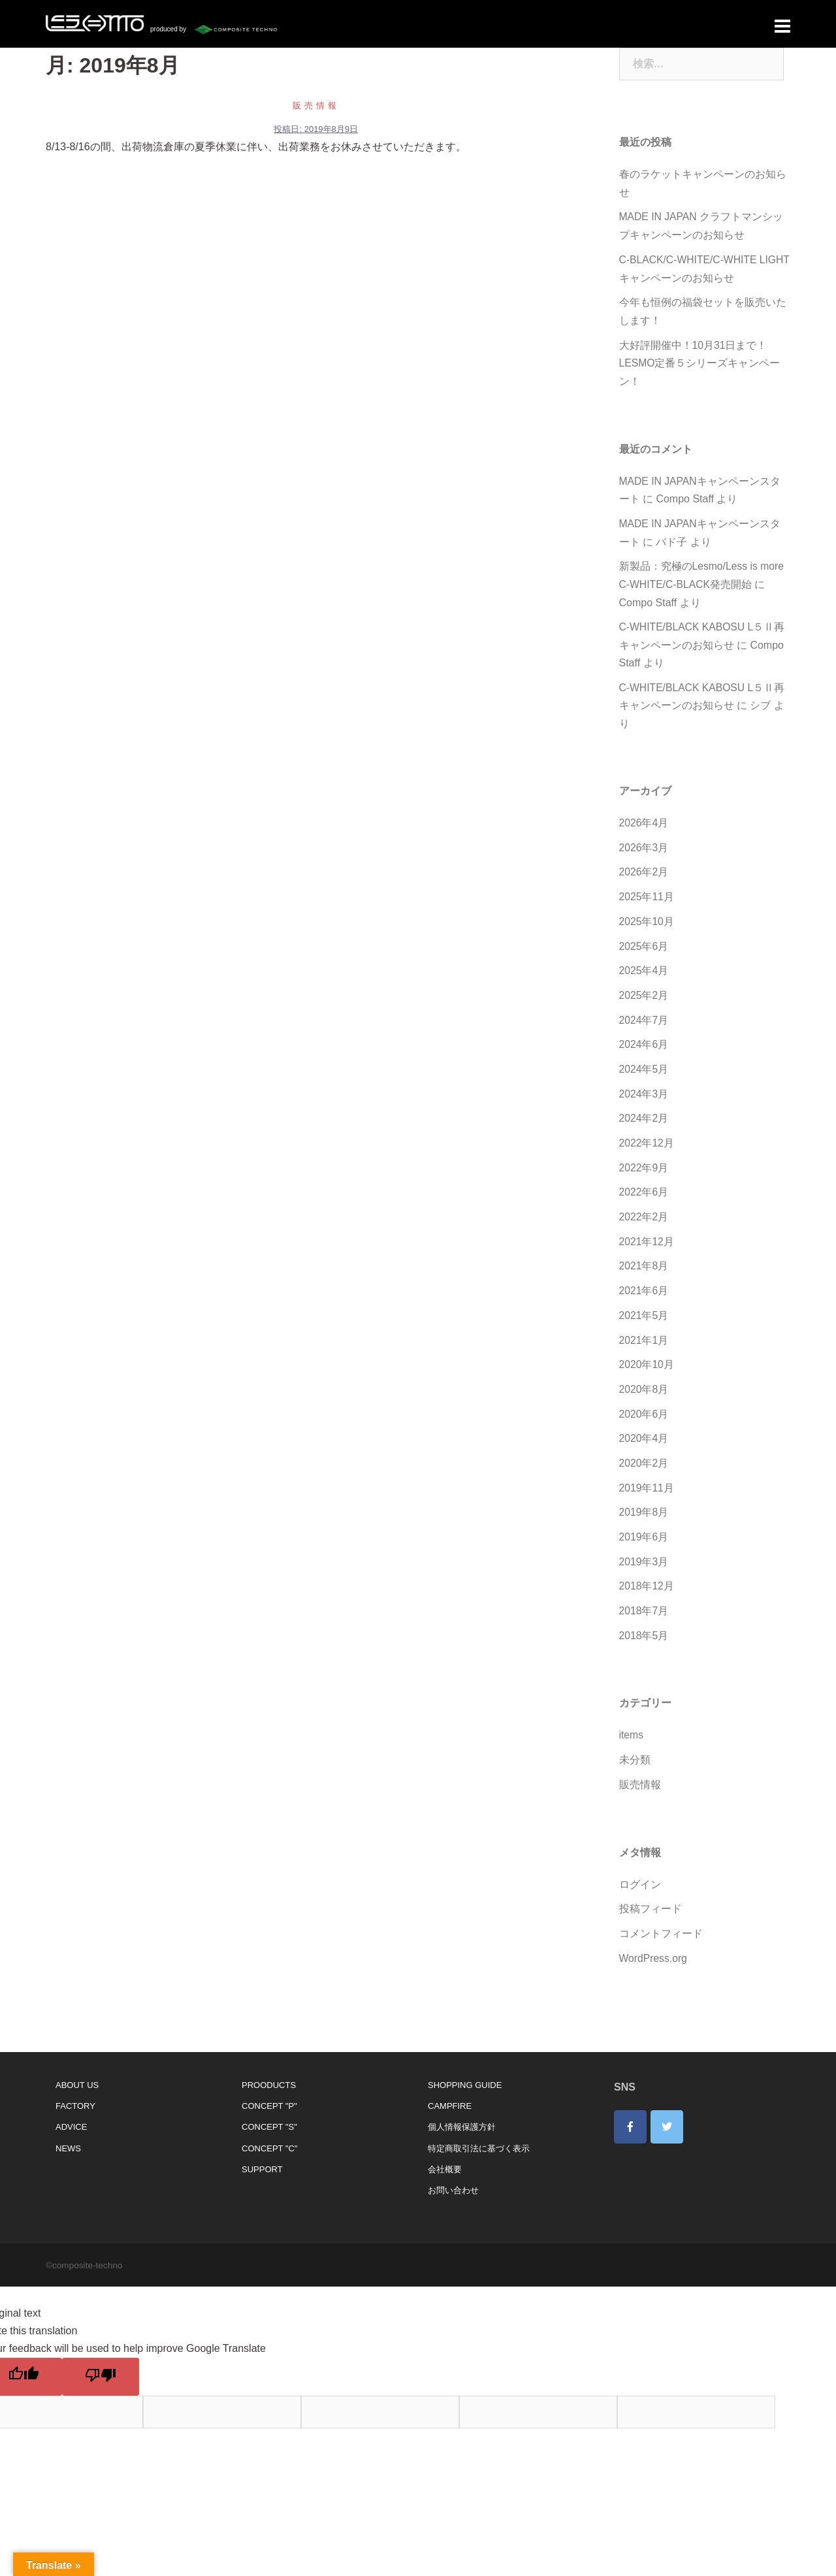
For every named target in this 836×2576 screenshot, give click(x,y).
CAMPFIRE (450, 2082)
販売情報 (316, 102)
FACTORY (75, 2082)
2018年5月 (644, 1614)
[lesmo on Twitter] (667, 2103)
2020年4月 (644, 1420)
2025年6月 (644, 933)
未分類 (635, 1738)
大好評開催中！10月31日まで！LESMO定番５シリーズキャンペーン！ (700, 357)
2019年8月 (644, 1493)
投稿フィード (650, 1886)
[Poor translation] (100, 2353)
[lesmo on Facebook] (630, 2103)
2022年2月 (644, 1201)
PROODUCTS (269, 2061)
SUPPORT (262, 2146)
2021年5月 (644, 1298)
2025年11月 (647, 885)
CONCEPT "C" (270, 2124)
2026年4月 (644, 813)
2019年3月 (644, 1541)
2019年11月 (647, 1469)
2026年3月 (644, 837)
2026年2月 (644, 861)
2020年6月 (644, 1395)
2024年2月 (644, 1104)
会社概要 (445, 2146)
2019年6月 (644, 1517)
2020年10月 (647, 1347)
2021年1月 (644, 1322)
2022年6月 (644, 1176)
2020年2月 (644, 1444)
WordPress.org (653, 1934)
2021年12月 (647, 1225)
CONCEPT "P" (269, 2082)
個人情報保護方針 (462, 2103)
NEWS (68, 2124)
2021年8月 (644, 1250)
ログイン (640, 1861)
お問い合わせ (453, 2167)
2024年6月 (644, 1031)
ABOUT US (77, 2061)
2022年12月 (647, 1128)
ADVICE (71, 2103)
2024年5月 (644, 1055)
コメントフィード (661, 1910)
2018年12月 (647, 1565)
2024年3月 (644, 1080)
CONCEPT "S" (269, 2103)
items (631, 1714)
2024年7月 (644, 1007)
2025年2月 (644, 982)
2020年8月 (644, 1371)
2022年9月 (644, 1152)
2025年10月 (647, 909)
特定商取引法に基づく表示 (479, 2124)
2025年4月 (644, 958)
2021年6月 (644, 1274)
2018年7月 (644, 1590)
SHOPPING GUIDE (465, 2061)
